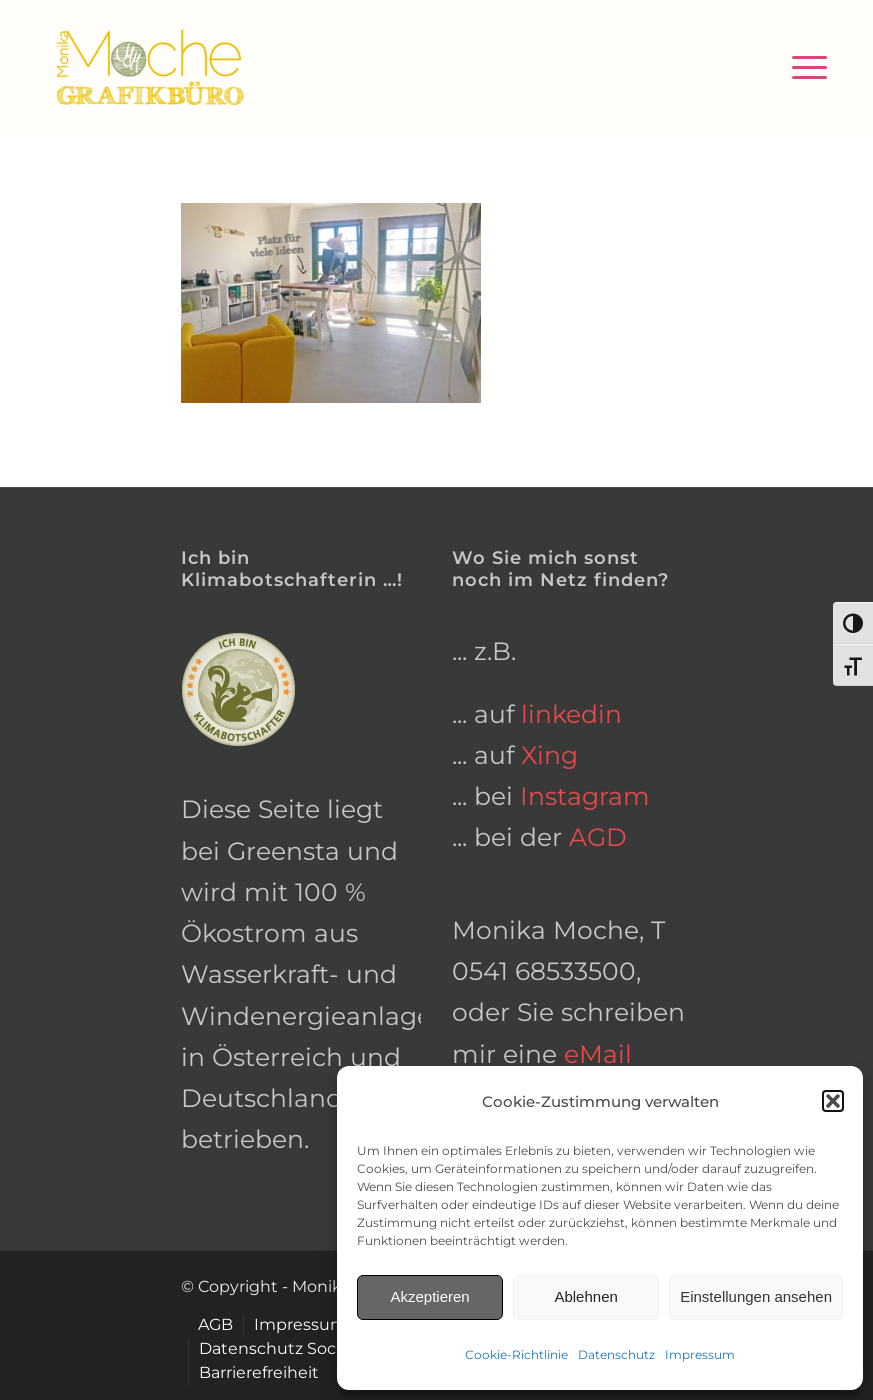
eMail (598, 1054)
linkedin (571, 714)
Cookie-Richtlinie (516, 1354)
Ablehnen (585, 1296)
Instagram (585, 796)
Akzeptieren (429, 1296)
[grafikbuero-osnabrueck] (149, 66)
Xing (549, 755)
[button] (833, 1101)
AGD (598, 837)
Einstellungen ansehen (756, 1296)
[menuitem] (799, 66)
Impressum (700, 1354)
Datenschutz (616, 1354)
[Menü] (799, 66)
